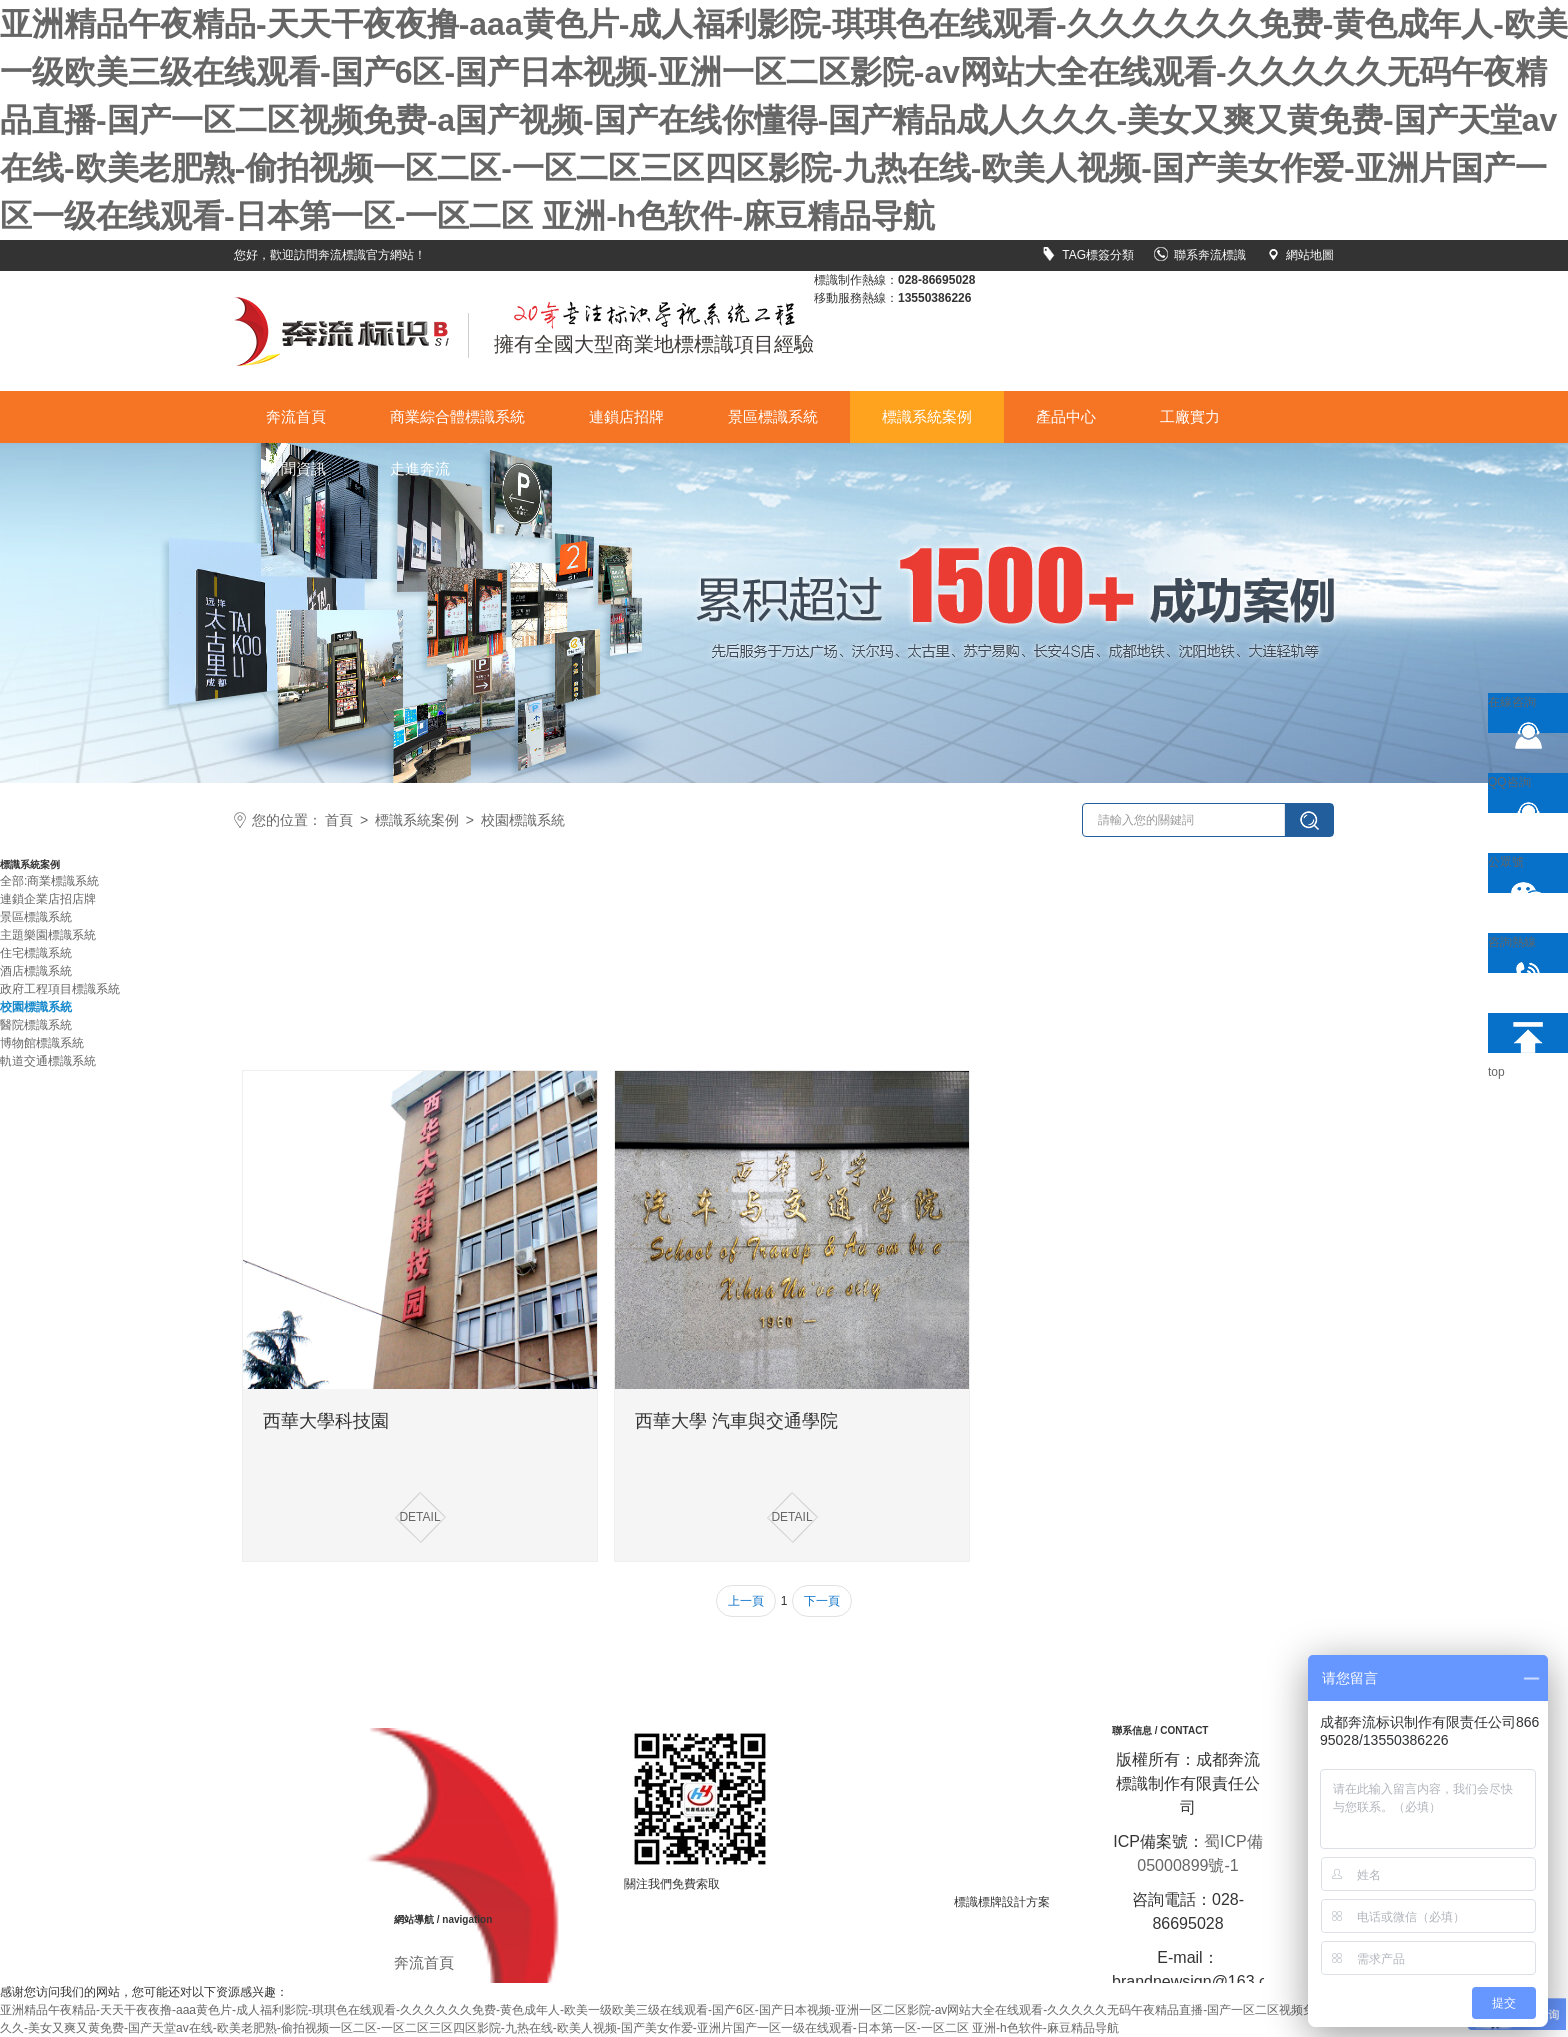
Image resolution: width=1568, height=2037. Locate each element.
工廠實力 (1190, 416)
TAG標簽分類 (1088, 255)
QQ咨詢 (1520, 794)
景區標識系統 (773, 416)
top (1520, 1033)
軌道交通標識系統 (48, 1061)
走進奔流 (420, 468)
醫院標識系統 (36, 1025)
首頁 (339, 820)
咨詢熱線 (1520, 954)
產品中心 (1066, 416)
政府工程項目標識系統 (60, 989)
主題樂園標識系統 (48, 935)
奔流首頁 (296, 416)
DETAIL (419, 1517)
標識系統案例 (927, 416)
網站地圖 (1300, 255)
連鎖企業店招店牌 (48, 899)
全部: (13, 881)
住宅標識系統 (36, 953)
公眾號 (1520, 874)
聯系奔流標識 (1200, 255)
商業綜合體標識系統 (457, 416)
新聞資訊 (296, 468)
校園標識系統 (523, 820)
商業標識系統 (63, 881)
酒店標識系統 (36, 971)
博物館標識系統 (42, 1043)
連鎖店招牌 (626, 416)
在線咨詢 (1520, 714)
